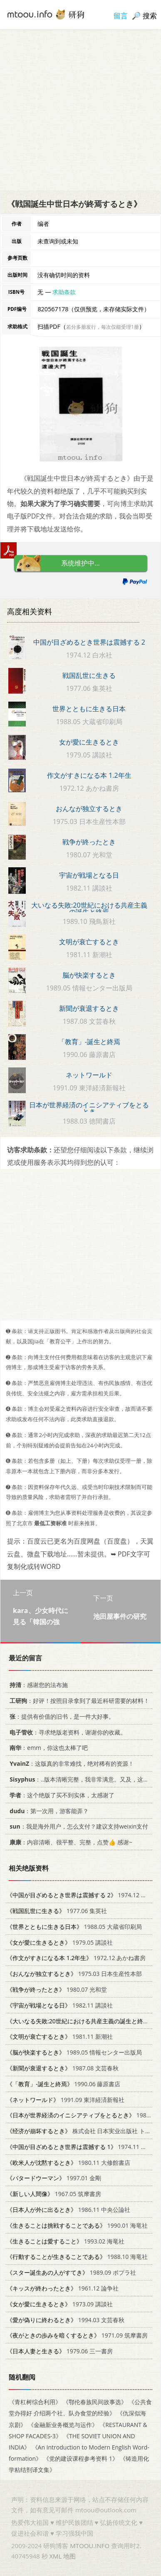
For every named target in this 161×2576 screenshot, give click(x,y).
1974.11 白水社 (83, 2146)
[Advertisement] (80, 109)
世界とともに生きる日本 (89, 708)
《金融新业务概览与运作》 (63, 2424)
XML (55, 2556)
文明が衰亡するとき (89, 941)
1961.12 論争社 (63, 2288)
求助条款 (64, 292)
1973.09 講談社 (60, 2304)
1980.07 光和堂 (57, 1989)
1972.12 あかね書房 (76, 1958)
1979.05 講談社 (60, 1942)
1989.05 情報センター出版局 (74, 2052)
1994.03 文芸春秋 (65, 2319)
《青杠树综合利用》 (35, 2402)
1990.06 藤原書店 (64, 2083)
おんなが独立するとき (89, 808)
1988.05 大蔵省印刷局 (74, 1926)
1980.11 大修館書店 (68, 2162)
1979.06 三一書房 (60, 2351)
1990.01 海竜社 (77, 2225)
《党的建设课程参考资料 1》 (80, 2458)
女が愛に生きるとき (89, 742)
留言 (121, 15)
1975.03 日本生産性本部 (74, 1974)
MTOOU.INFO (89, 2545)
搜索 (150, 15)
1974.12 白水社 (83, 1895)
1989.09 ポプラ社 (71, 2272)
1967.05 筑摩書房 (54, 2194)
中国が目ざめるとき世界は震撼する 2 (89, 642)
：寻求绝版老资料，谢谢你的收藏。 (66, 1732)
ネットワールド (89, 1075)
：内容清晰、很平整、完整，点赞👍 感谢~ (69, 1842)
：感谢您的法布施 (37, 1685)
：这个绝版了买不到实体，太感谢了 (60, 1795)
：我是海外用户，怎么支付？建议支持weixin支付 (77, 1826)
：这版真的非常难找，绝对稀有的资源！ (70, 1763)
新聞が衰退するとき (89, 1008)
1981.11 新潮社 (60, 2036)
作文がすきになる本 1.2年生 (89, 775)
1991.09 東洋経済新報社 (65, 2099)
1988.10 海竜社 (77, 2257)
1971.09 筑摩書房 (77, 2335)
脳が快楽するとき (89, 975)
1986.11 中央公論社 (68, 2210)
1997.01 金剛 (54, 2178)
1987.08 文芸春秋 (63, 2068)
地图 (69, 2556)
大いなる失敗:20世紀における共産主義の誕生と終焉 (89, 908)
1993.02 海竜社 (65, 2241)
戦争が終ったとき (89, 842)
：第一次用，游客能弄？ (48, 1810)
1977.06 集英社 (57, 1910)
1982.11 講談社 (60, 2005)
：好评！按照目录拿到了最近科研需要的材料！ (78, 1700)
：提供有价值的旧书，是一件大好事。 (60, 1716)
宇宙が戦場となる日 (89, 875)
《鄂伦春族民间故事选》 (95, 2402)
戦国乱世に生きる (89, 675)
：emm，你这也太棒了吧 (47, 1748)
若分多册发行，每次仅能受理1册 (102, 326)
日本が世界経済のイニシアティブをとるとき (89, 1108)
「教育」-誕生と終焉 (89, 1041)
